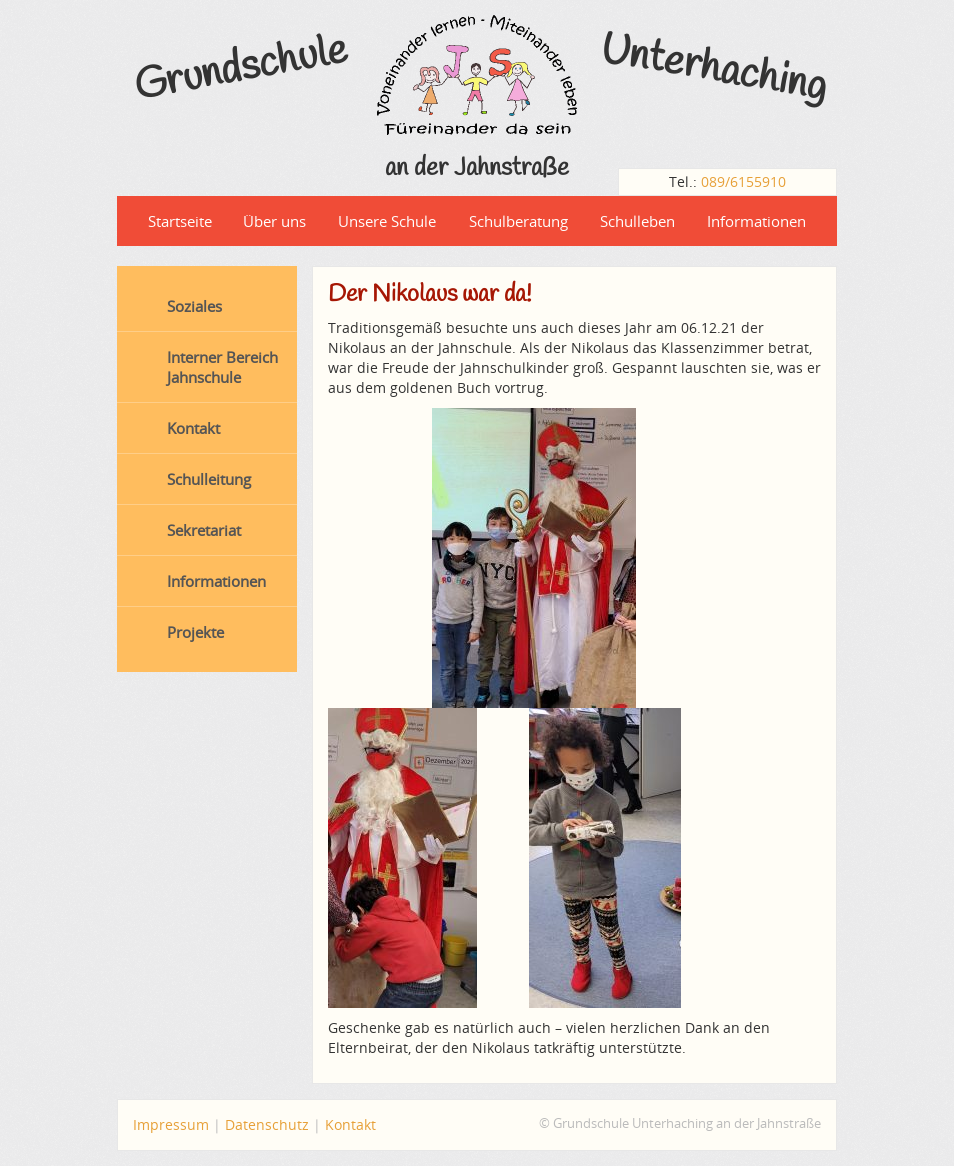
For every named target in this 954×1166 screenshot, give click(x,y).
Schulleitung (209, 479)
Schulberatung (518, 221)
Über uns (274, 221)
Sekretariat (204, 530)
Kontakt (193, 428)
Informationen (756, 221)
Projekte (195, 632)
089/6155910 (743, 181)
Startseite (180, 221)
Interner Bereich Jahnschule (222, 367)
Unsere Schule (387, 221)
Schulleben (637, 221)
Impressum (171, 1124)
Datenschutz (267, 1124)
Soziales (194, 306)
